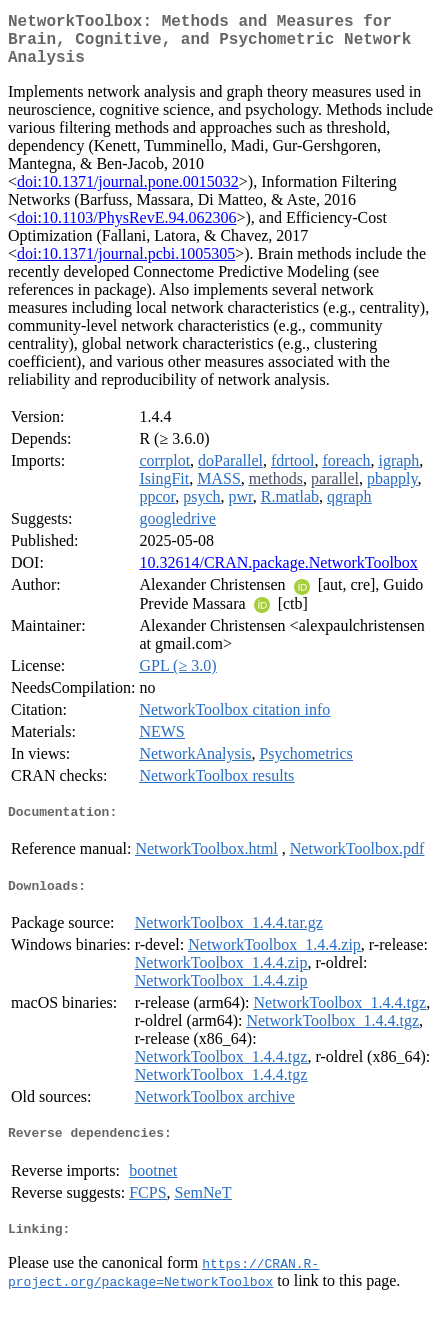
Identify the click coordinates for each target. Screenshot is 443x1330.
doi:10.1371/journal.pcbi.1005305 (126, 265)
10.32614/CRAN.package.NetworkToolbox (278, 574)
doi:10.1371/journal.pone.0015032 (128, 193)
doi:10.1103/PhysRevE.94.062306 (126, 229)
